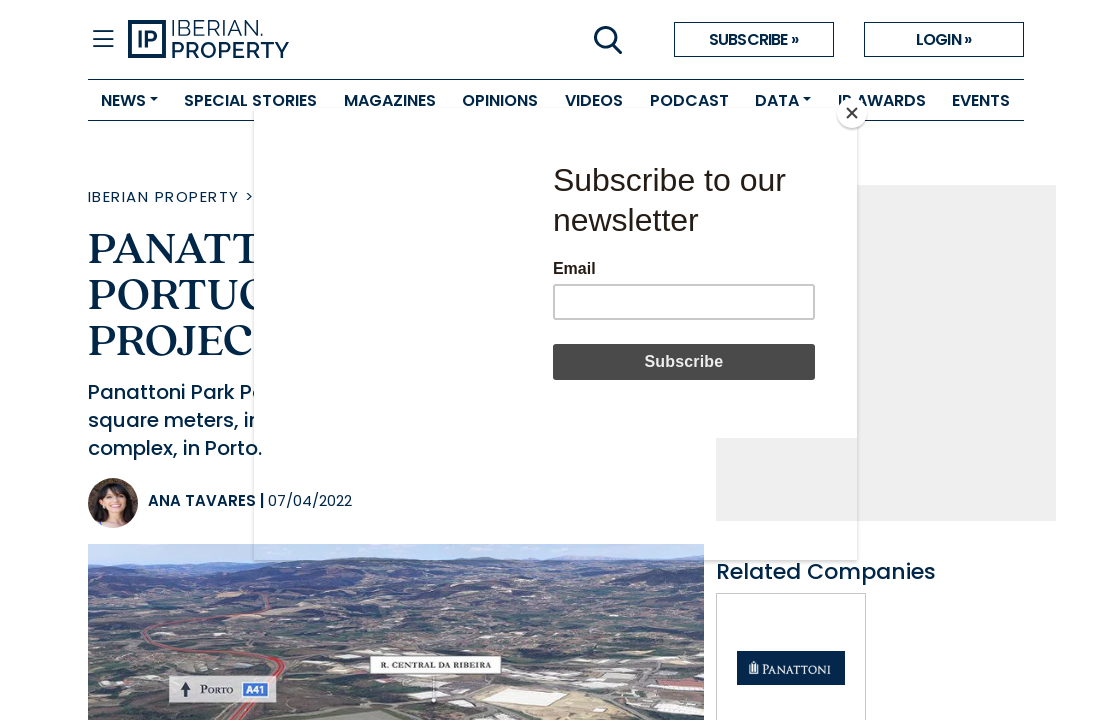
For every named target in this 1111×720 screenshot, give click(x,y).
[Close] (852, 113)
